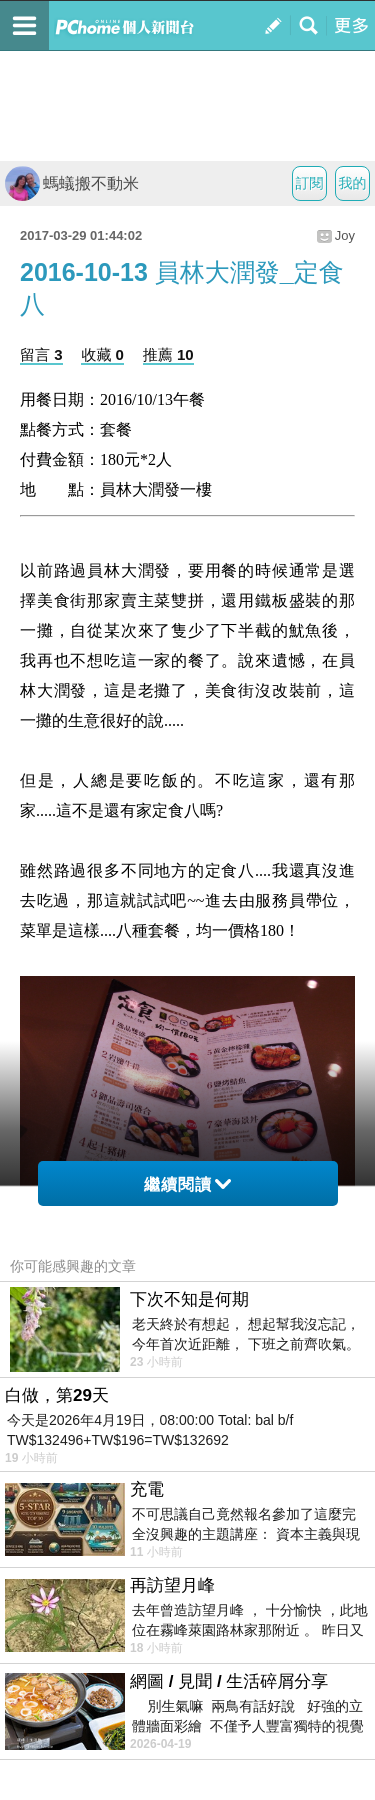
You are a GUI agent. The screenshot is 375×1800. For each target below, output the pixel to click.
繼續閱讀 (187, 1184)
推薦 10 (168, 354)
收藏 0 (102, 354)
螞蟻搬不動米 (72, 183)
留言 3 (41, 354)
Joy (345, 235)
